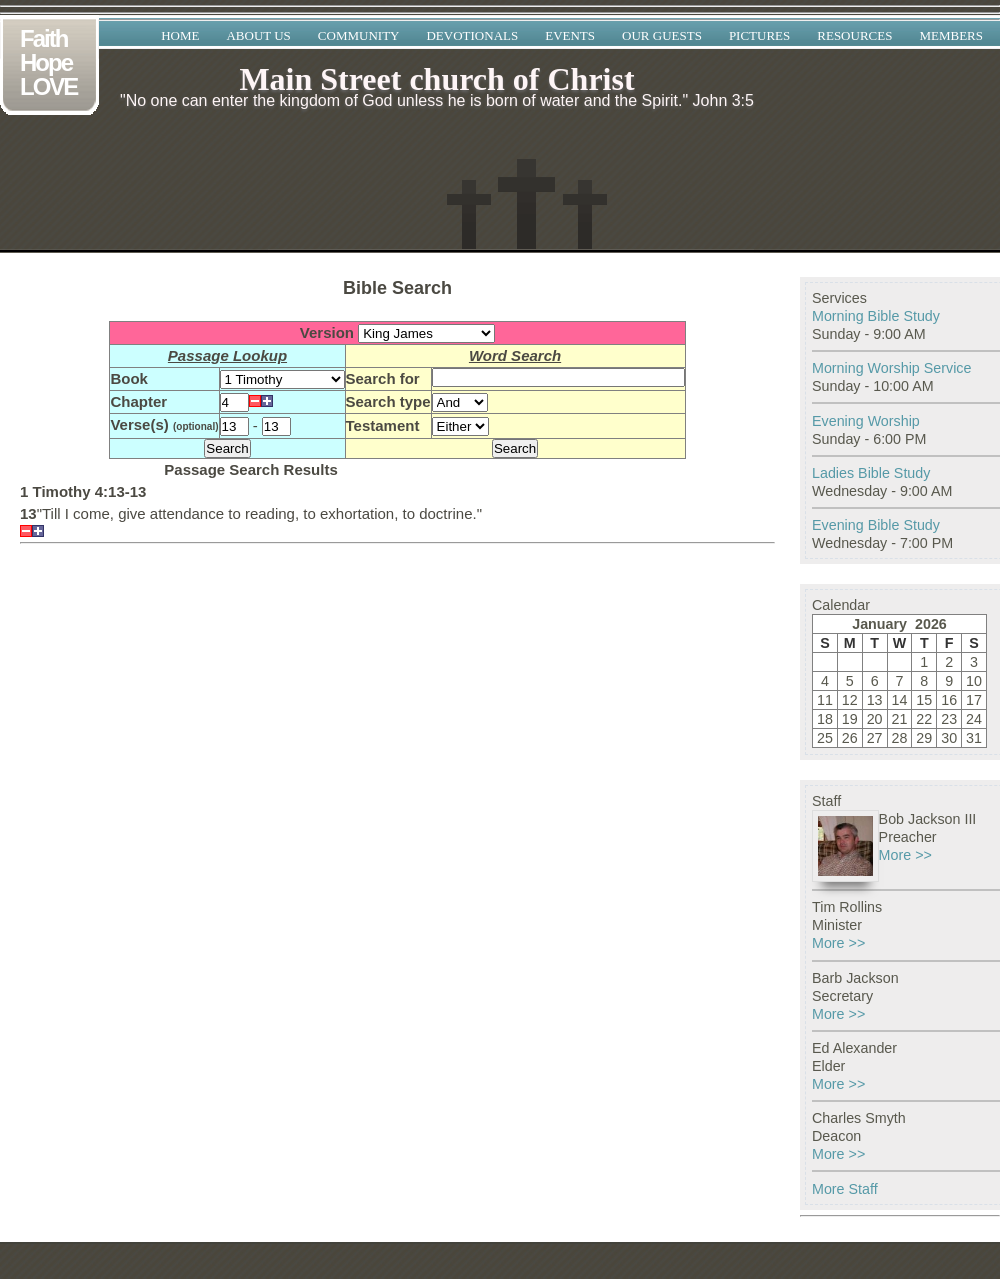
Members (951, 35)
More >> (905, 855)
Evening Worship (866, 421)
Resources (854, 35)
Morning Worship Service (891, 368)
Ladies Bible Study (871, 473)
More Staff (845, 1189)
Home (180, 35)
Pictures (759, 35)
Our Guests (662, 35)
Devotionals (472, 35)
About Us (258, 35)
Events (570, 35)
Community (359, 35)
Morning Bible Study (876, 316)
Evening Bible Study (876, 525)
